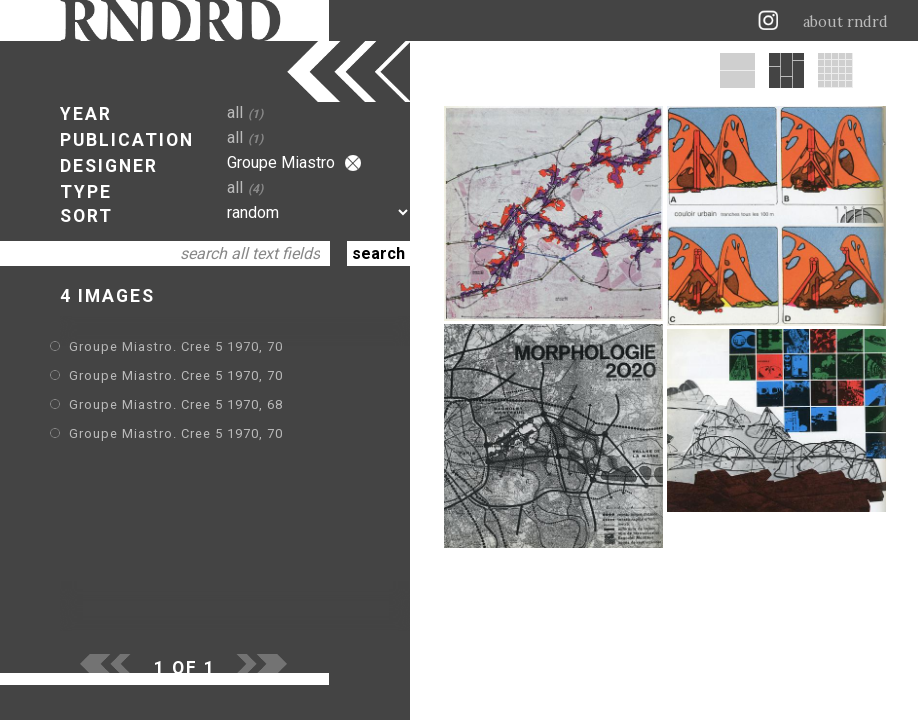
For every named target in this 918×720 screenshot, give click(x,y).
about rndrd (845, 22)
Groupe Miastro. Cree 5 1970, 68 (176, 404)
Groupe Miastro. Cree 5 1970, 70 (176, 346)
